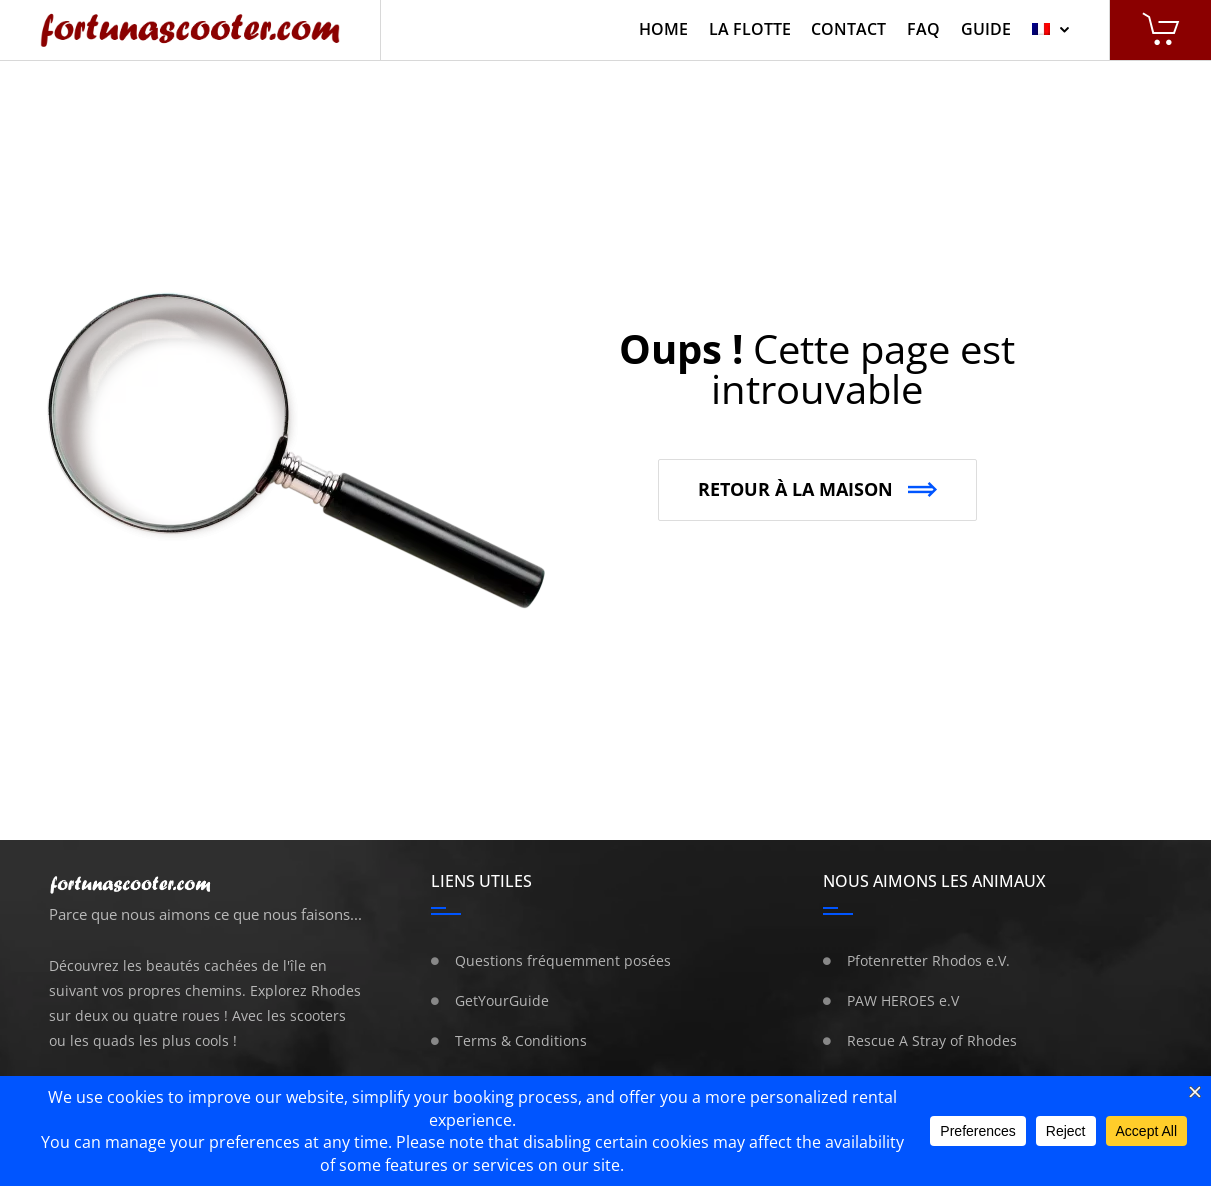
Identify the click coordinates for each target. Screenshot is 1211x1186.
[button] (817, 490)
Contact (848, 29)
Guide (986, 29)
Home (663, 29)
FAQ (923, 29)
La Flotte (750, 29)
